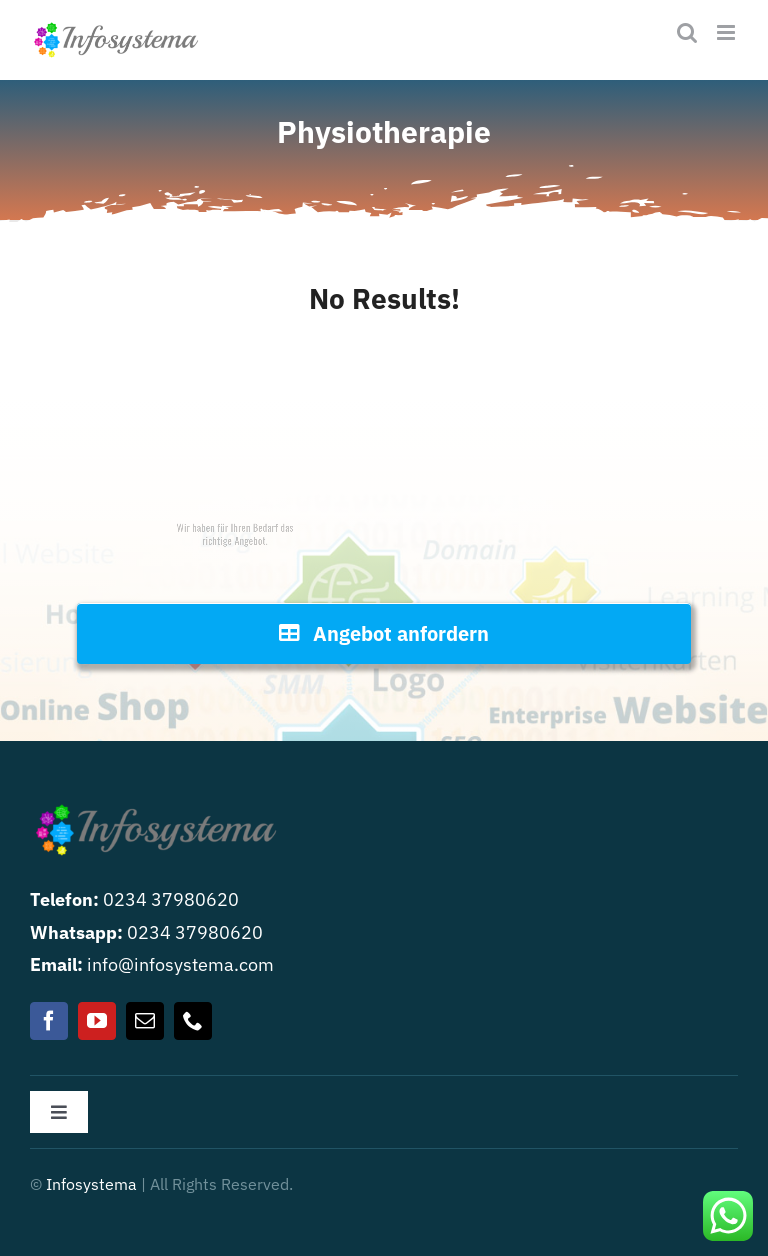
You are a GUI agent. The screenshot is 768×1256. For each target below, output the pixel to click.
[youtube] (97, 1021)
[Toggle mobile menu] (727, 32)
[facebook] (49, 1021)
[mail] (145, 1021)
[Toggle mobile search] (687, 32)
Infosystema (91, 1184)
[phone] (193, 1021)
